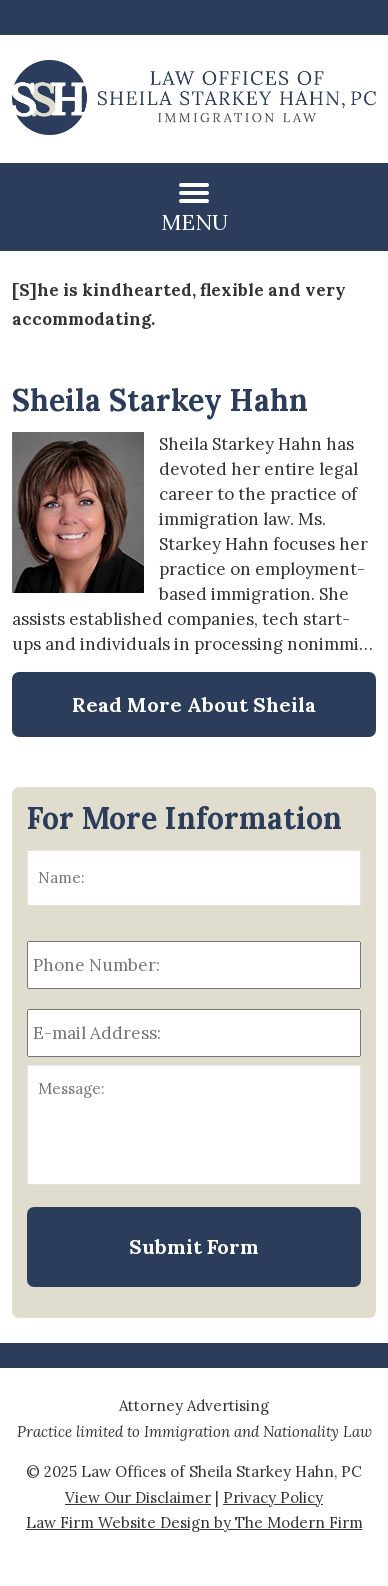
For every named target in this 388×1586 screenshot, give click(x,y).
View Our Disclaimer (138, 1497)
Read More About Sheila (194, 704)
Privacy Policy (273, 1497)
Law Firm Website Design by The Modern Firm (194, 1522)
